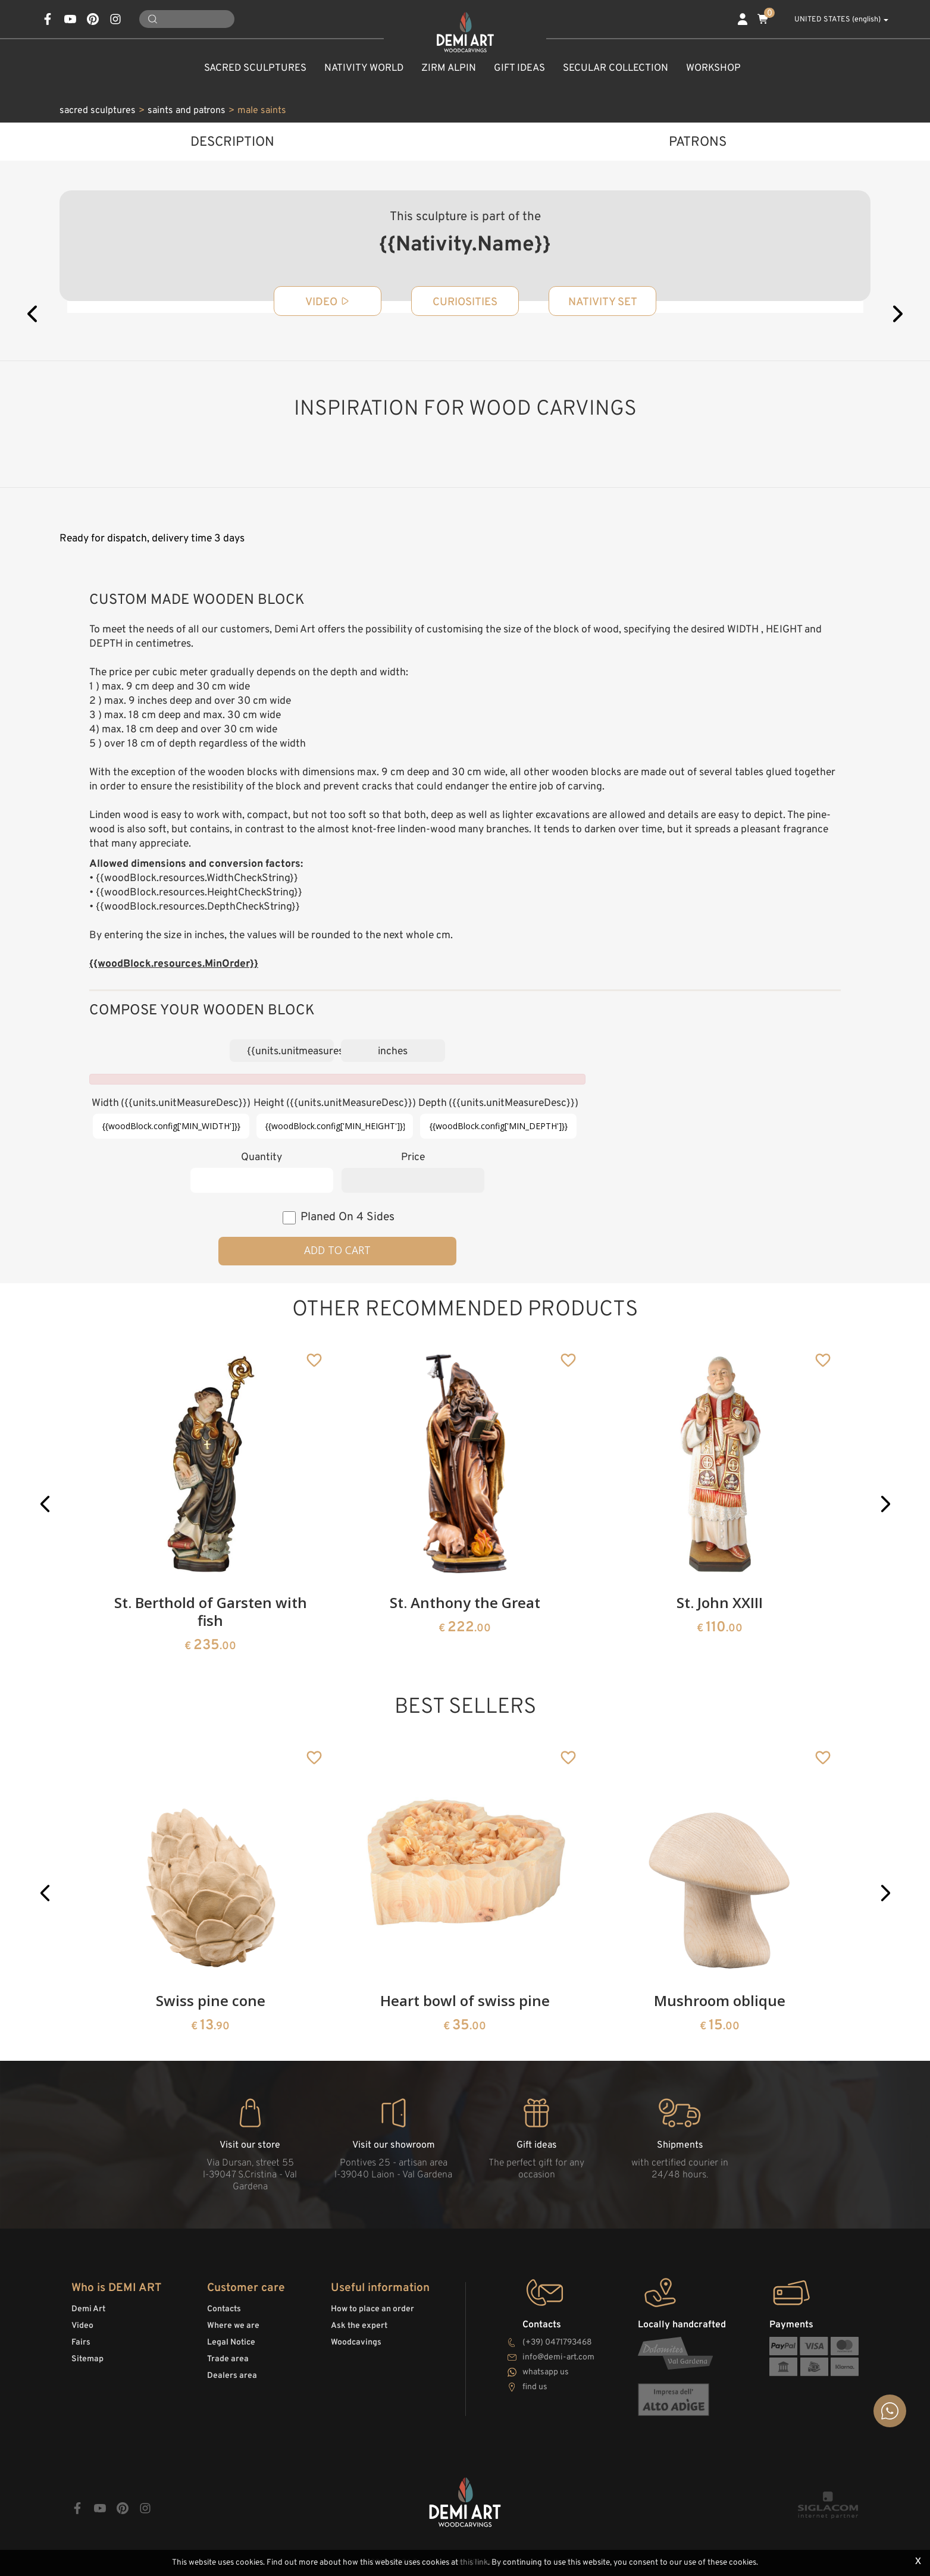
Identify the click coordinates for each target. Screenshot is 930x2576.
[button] (45, 1504)
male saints (261, 111)
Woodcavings (356, 2342)
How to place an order (372, 2309)
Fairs (80, 2342)
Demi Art (88, 2309)
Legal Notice (231, 2342)
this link (474, 2563)
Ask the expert (359, 2326)
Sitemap (87, 2359)
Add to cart (337, 1250)
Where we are (233, 2326)
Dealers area (232, 2376)
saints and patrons (187, 111)
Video (82, 2326)
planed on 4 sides (347, 1217)
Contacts (224, 2309)
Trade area (228, 2359)
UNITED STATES (834, 19)
